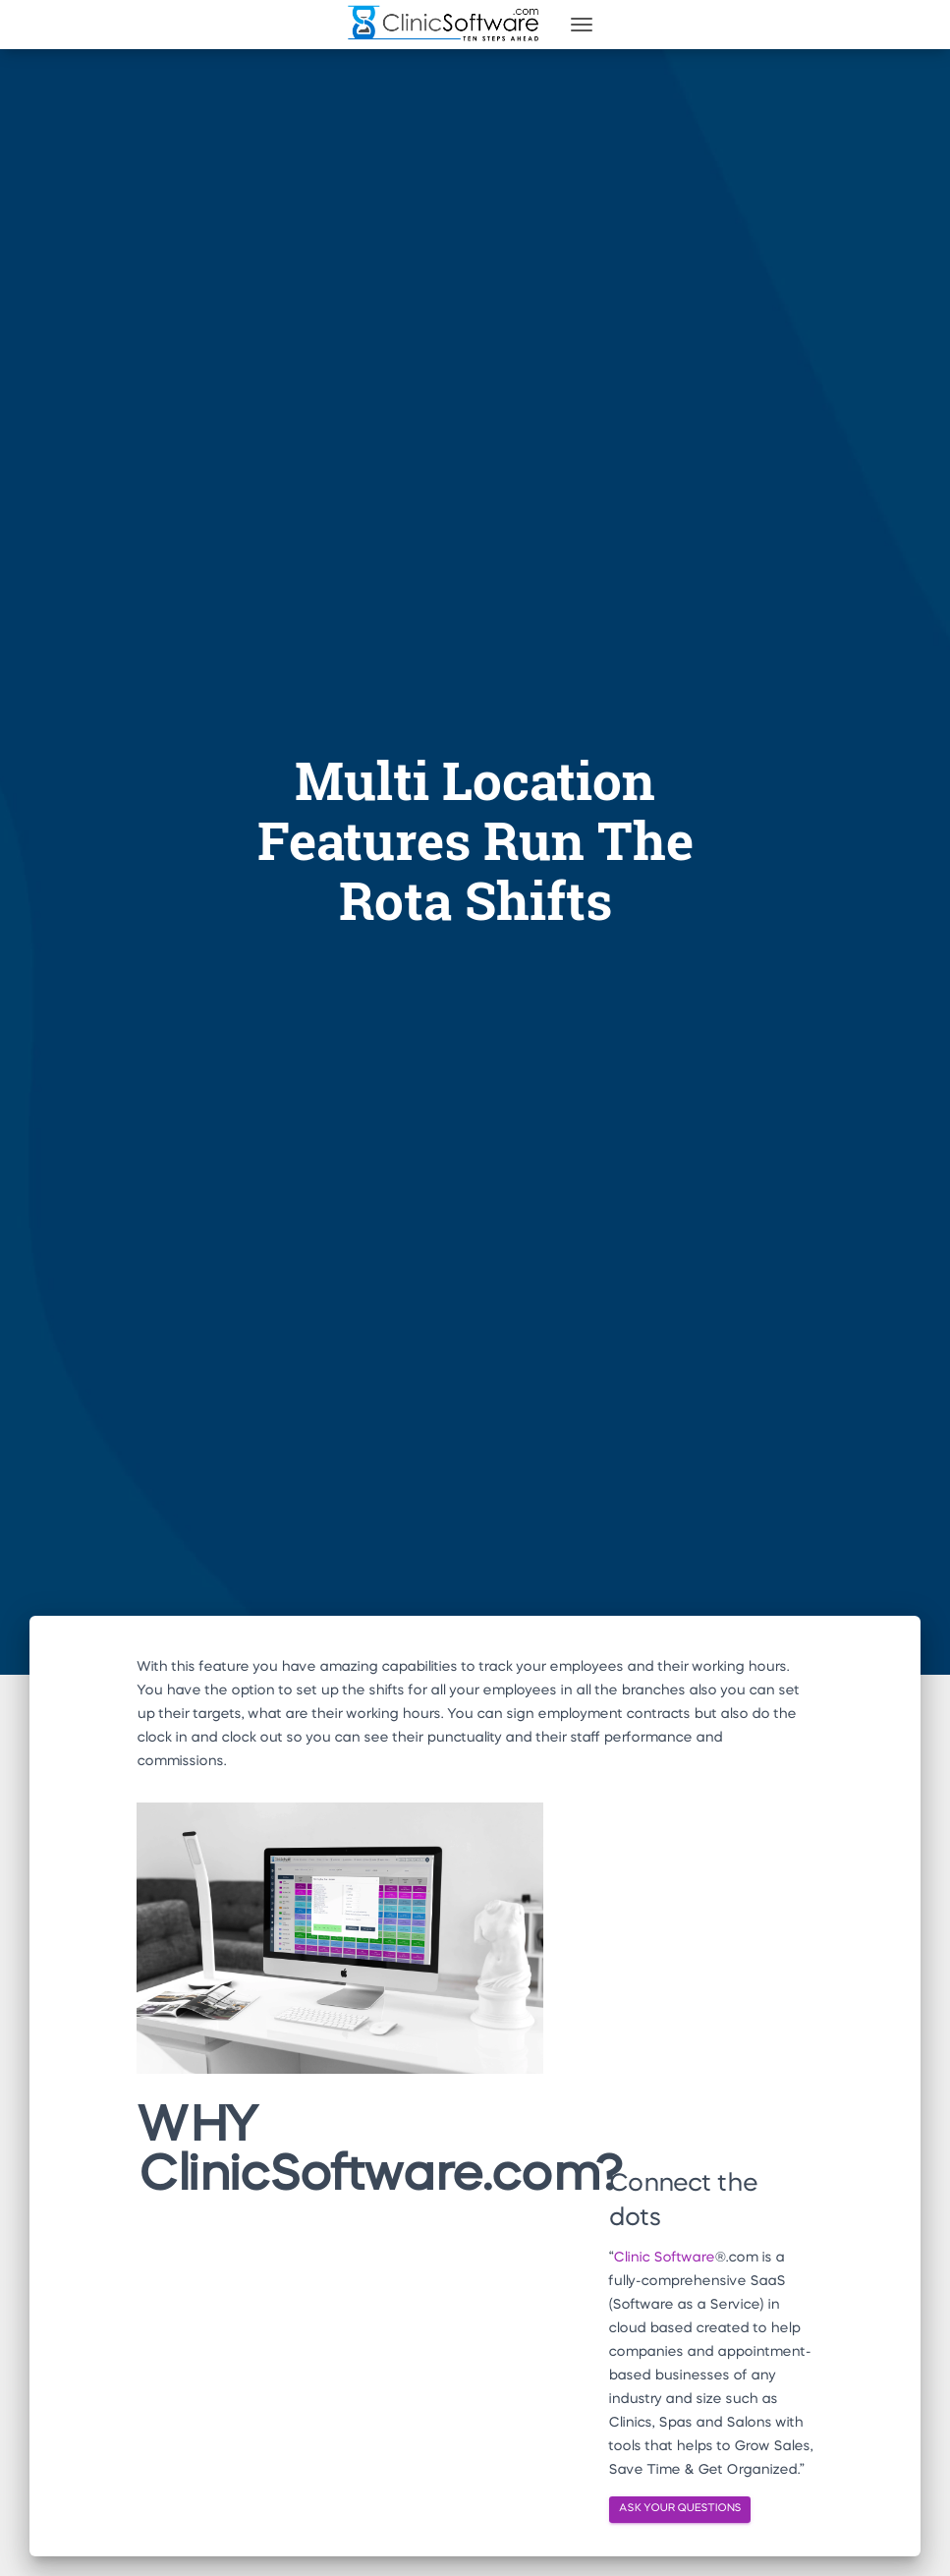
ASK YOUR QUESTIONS (680, 2508)
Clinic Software (663, 2257)
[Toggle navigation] (581, 24)
